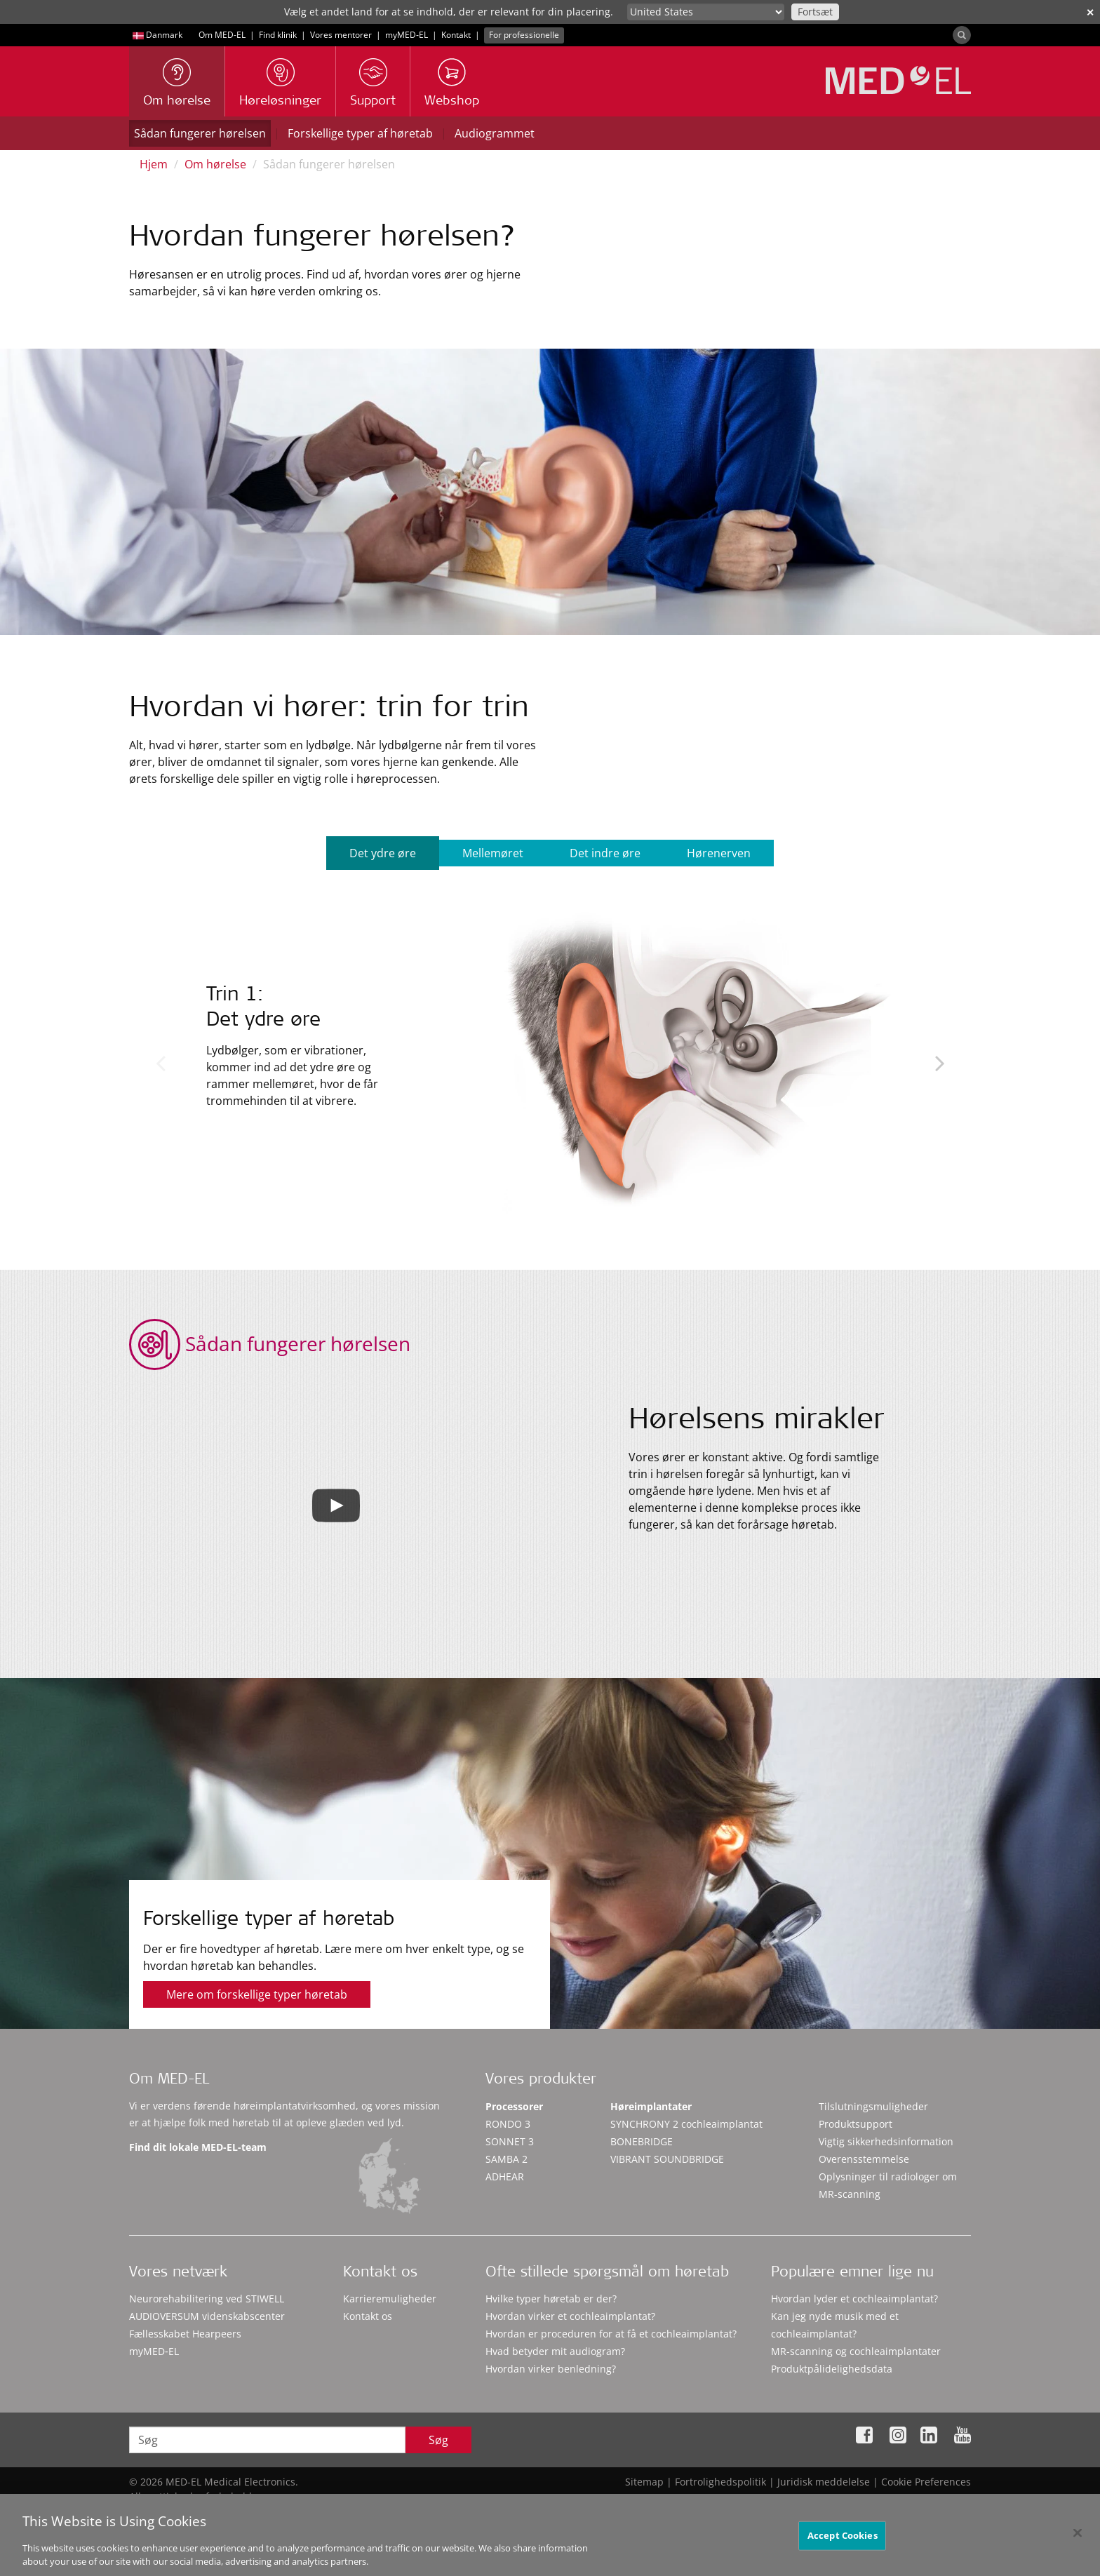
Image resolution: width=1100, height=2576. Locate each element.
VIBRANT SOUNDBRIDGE (667, 2159)
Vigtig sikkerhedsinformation (886, 2141)
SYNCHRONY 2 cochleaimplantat (686, 2124)
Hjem (154, 164)
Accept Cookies (842, 2541)
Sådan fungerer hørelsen (200, 133)
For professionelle (524, 35)
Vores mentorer (341, 35)
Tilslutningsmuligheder (873, 2106)
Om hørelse (215, 164)
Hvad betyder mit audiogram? (555, 2351)
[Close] (1077, 2538)
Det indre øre (605, 853)
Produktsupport (855, 2124)
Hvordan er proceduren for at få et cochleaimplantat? (611, 2333)
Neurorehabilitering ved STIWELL (206, 2298)
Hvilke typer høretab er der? (551, 2298)
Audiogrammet (495, 133)
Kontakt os (367, 2316)
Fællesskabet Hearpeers (185, 2333)
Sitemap (644, 2481)
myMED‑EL (406, 35)
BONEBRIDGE (641, 2141)
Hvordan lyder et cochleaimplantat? (854, 2298)
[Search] (962, 35)
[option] (550, 1056)
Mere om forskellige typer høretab (256, 1994)
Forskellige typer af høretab (360, 133)
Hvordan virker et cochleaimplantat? (570, 2316)
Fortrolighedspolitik (720, 2481)
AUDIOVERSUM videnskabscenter (207, 2316)
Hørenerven (719, 853)
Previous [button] (160, 1063)
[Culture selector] (705, 12)
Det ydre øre (382, 853)
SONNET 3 (509, 2141)
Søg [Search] (438, 2440)
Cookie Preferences (926, 2481)
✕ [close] (1090, 12)
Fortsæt (815, 11)
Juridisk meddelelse (823, 2481)
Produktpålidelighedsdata (831, 2368)
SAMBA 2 (506, 2159)
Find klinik (278, 35)
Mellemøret (492, 853)
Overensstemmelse (864, 2159)
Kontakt (456, 35)
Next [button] (939, 1063)
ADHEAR (504, 2176)
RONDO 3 (507, 2124)
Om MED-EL (222, 35)
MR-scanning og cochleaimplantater (856, 2351)
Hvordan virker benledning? (550, 2368)
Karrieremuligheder (389, 2298)
